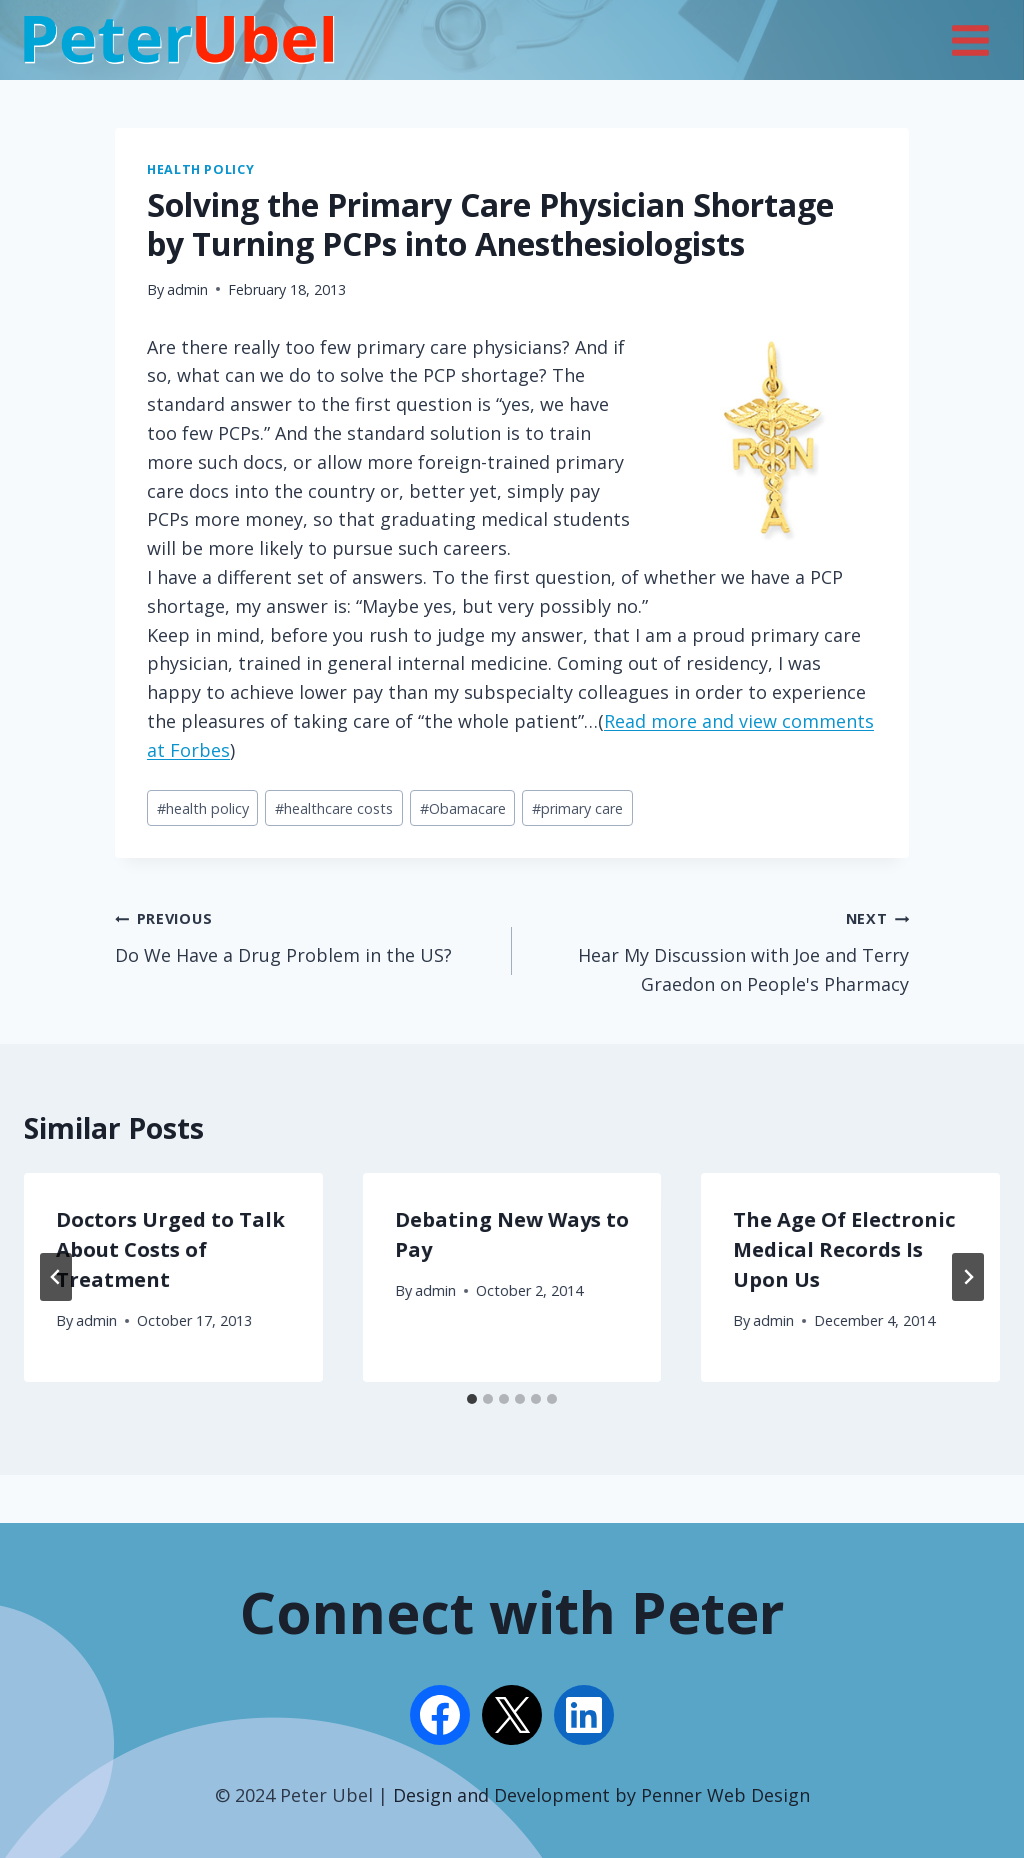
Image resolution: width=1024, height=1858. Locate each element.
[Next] (968, 1277)
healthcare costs (334, 808)
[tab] (472, 1399)
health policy (203, 808)
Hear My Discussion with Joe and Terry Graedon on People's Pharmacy (719, 949)
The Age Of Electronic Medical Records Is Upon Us (844, 1249)
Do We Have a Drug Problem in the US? (304, 935)
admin (187, 289)
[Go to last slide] (56, 1277)
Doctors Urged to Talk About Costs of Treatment (170, 1249)
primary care (577, 808)
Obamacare (463, 808)
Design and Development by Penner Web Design (601, 1795)
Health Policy (200, 169)
